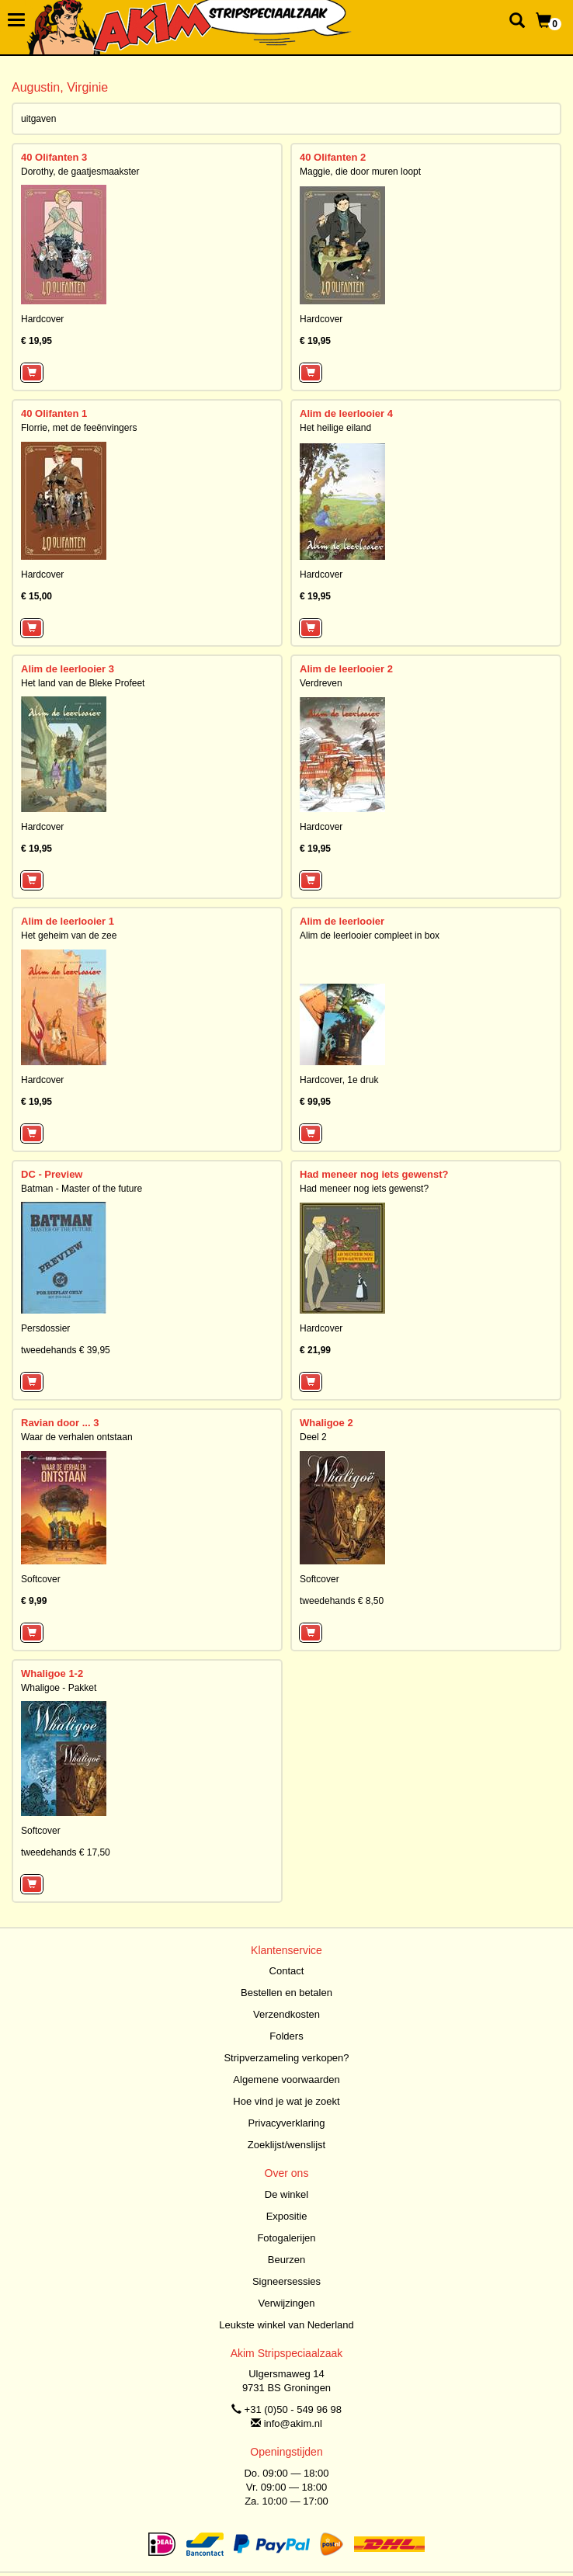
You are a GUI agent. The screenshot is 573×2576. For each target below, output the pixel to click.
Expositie (286, 2216)
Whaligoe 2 (326, 1423)
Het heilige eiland (335, 427)
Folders (286, 2036)
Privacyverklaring (286, 2123)
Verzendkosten (286, 2014)
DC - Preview (51, 1174)
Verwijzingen (287, 2303)
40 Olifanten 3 (54, 157)
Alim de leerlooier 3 (67, 669)
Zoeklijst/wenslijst (286, 2145)
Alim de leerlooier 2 (346, 669)
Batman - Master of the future (81, 1188)
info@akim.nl (293, 2423)
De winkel (286, 2194)
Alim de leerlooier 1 (67, 921)
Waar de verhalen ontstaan (77, 1437)
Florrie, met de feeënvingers (79, 427)
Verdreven (321, 683)
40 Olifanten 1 (54, 413)
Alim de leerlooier (342, 921)
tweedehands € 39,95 (65, 1350)
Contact (286, 1971)
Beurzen (286, 2259)
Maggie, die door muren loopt (360, 171)
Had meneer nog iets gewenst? (374, 1174)
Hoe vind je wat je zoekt (286, 2101)
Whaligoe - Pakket (58, 1687)
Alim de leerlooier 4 (346, 413)
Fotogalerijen (286, 2238)
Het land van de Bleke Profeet (82, 683)
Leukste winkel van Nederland (286, 2325)
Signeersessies (286, 2281)
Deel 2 (313, 1437)
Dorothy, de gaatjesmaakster (80, 171)
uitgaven (38, 118)
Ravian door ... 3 (60, 1423)
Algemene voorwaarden (286, 2079)
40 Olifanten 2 (333, 157)
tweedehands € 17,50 (65, 1852)
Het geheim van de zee (68, 935)
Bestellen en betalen (286, 1992)
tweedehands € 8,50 (342, 1600)
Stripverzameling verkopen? (286, 2058)
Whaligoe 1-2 (52, 1673)
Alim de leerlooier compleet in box (369, 935)
